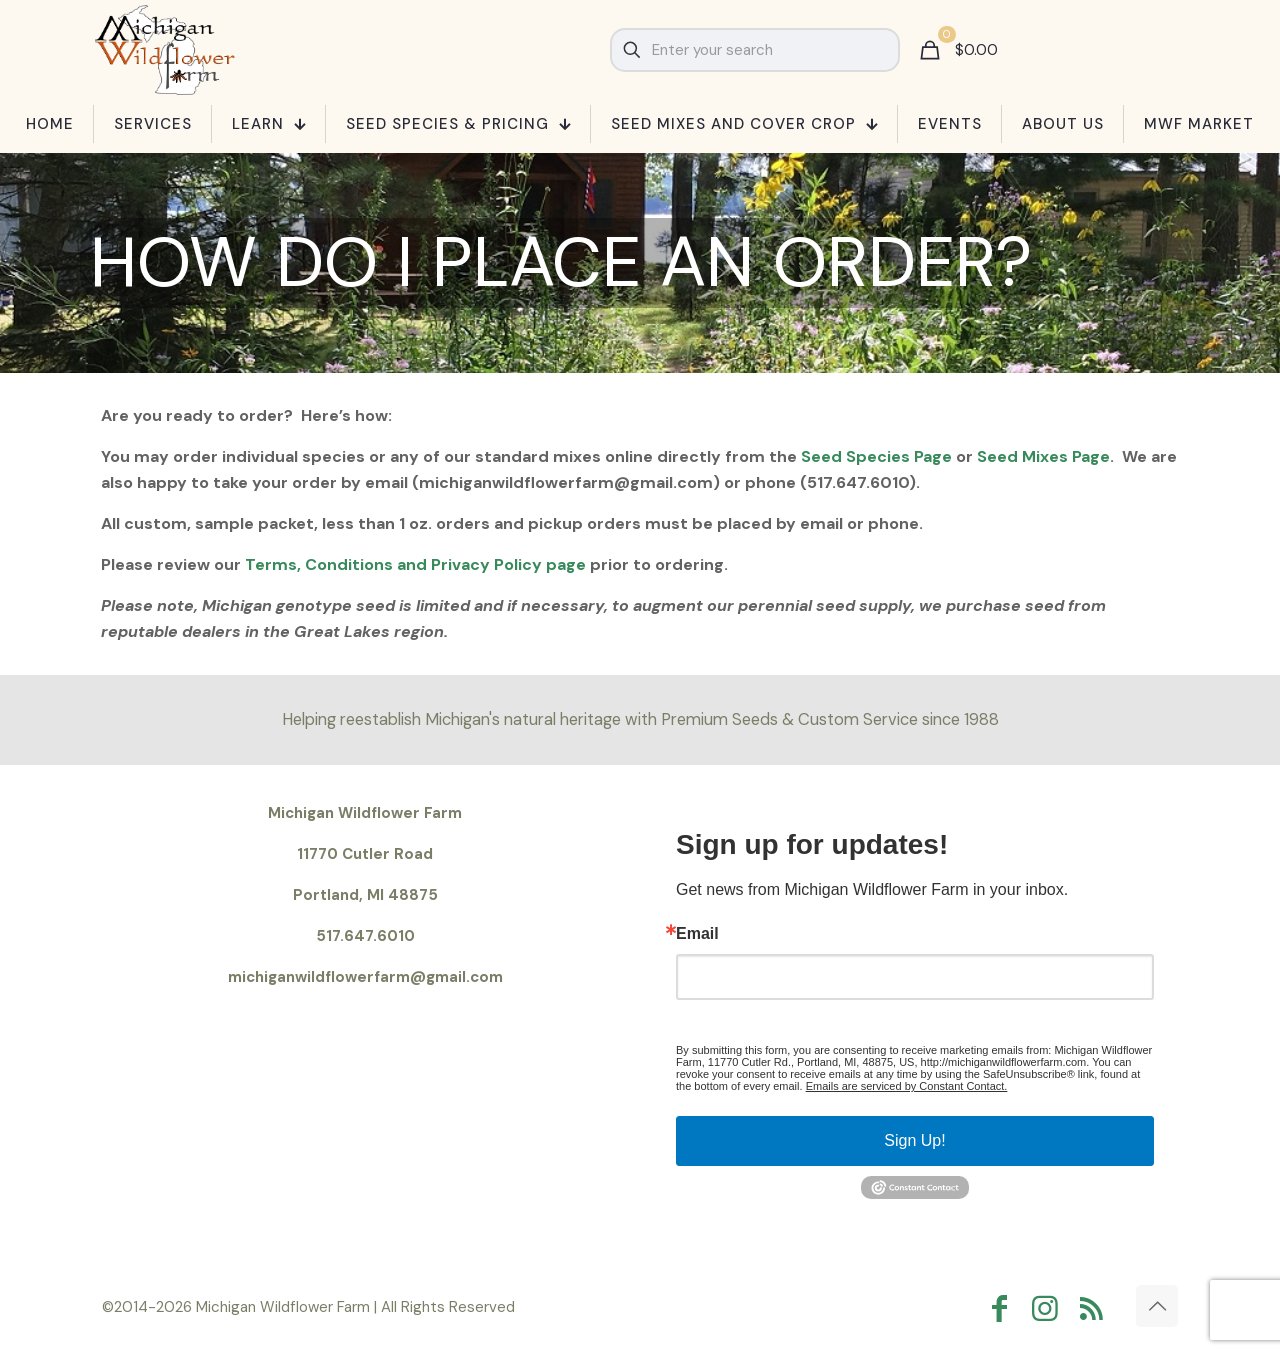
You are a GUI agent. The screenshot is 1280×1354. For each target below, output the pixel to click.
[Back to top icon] (1157, 1306)
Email (697, 934)
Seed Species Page (878, 456)
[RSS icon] (1096, 1308)
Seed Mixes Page (1043, 456)
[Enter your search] (755, 50)
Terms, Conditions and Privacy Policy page (417, 564)
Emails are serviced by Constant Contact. (907, 1086)
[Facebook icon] (1004, 1308)
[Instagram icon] (1050, 1308)
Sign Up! (914, 1140)
